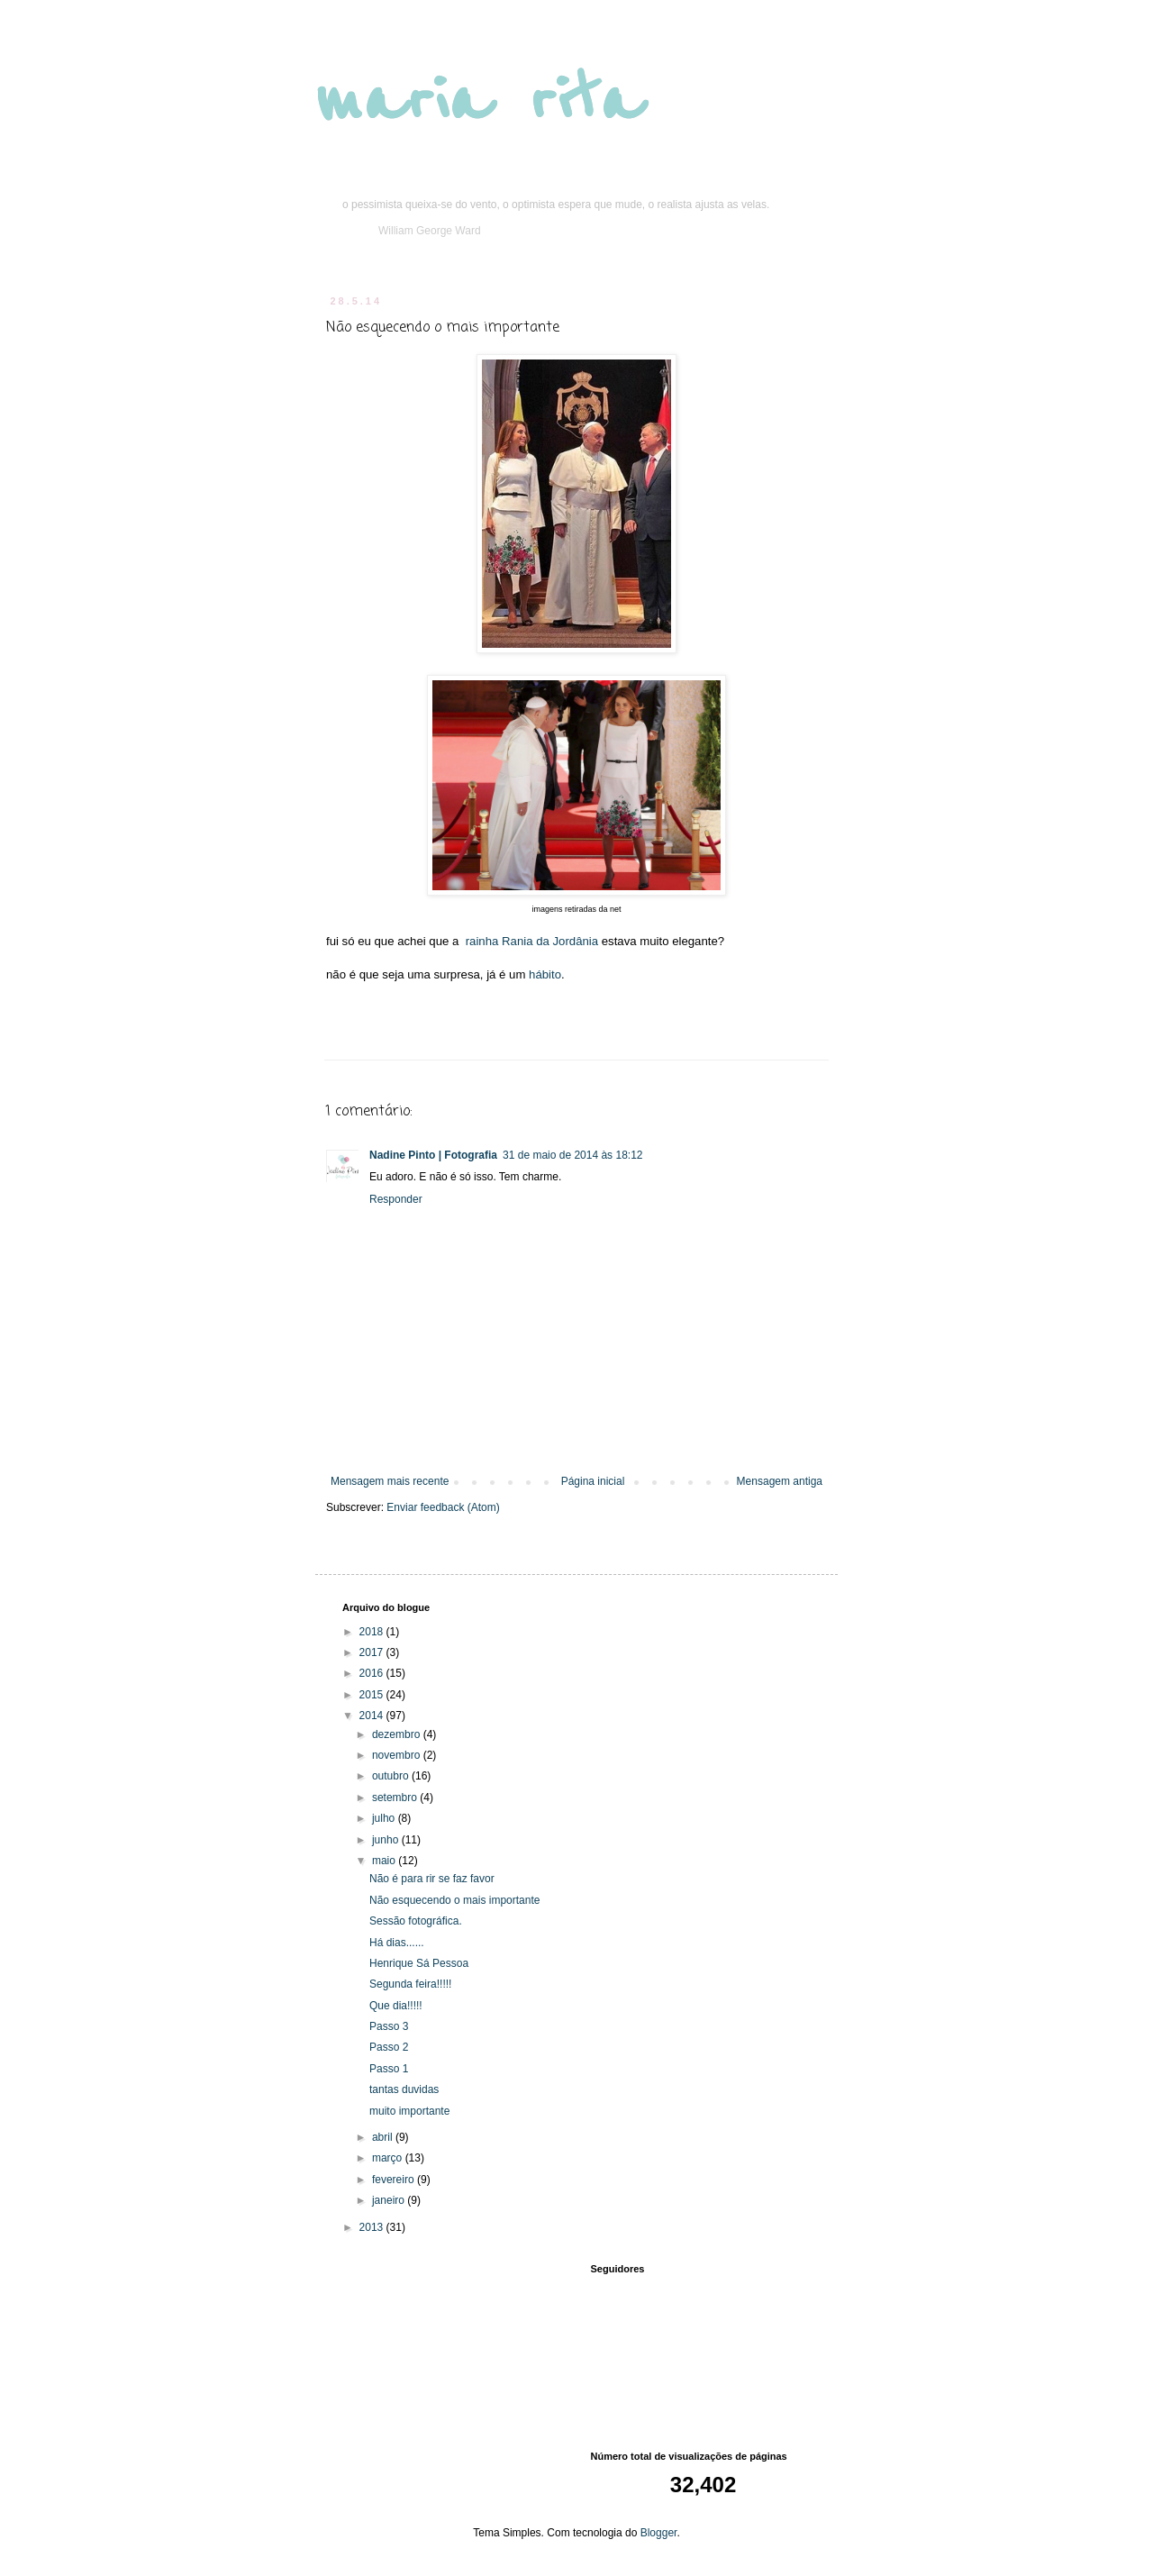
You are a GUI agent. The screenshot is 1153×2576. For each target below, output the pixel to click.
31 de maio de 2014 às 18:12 (572, 1155)
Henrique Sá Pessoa (418, 1963)
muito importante (409, 2111)
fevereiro (394, 2179)
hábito (545, 974)
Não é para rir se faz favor (432, 1878)
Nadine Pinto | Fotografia (433, 1155)
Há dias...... (396, 1942)
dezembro (397, 1734)
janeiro (389, 2200)
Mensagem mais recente (390, 1481)
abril (383, 2137)
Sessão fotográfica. (415, 1921)
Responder (395, 1199)
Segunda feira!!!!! (410, 1984)
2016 (372, 1673)
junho (387, 1840)
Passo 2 (388, 2047)
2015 (372, 1695)
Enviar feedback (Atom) (442, 1507)
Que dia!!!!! (395, 2005)
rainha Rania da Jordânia (532, 941)
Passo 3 (388, 2026)
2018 (372, 1631)
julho (385, 1818)
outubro (392, 1776)
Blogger (658, 2532)
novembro (397, 1755)
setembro (396, 1797)
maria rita (478, 101)
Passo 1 (388, 2068)
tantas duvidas (404, 2089)
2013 (372, 2227)
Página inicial (593, 1481)
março (388, 2158)
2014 (372, 1715)
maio (385, 1860)
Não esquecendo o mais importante (454, 1900)
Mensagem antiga (779, 1481)
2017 (372, 1652)
